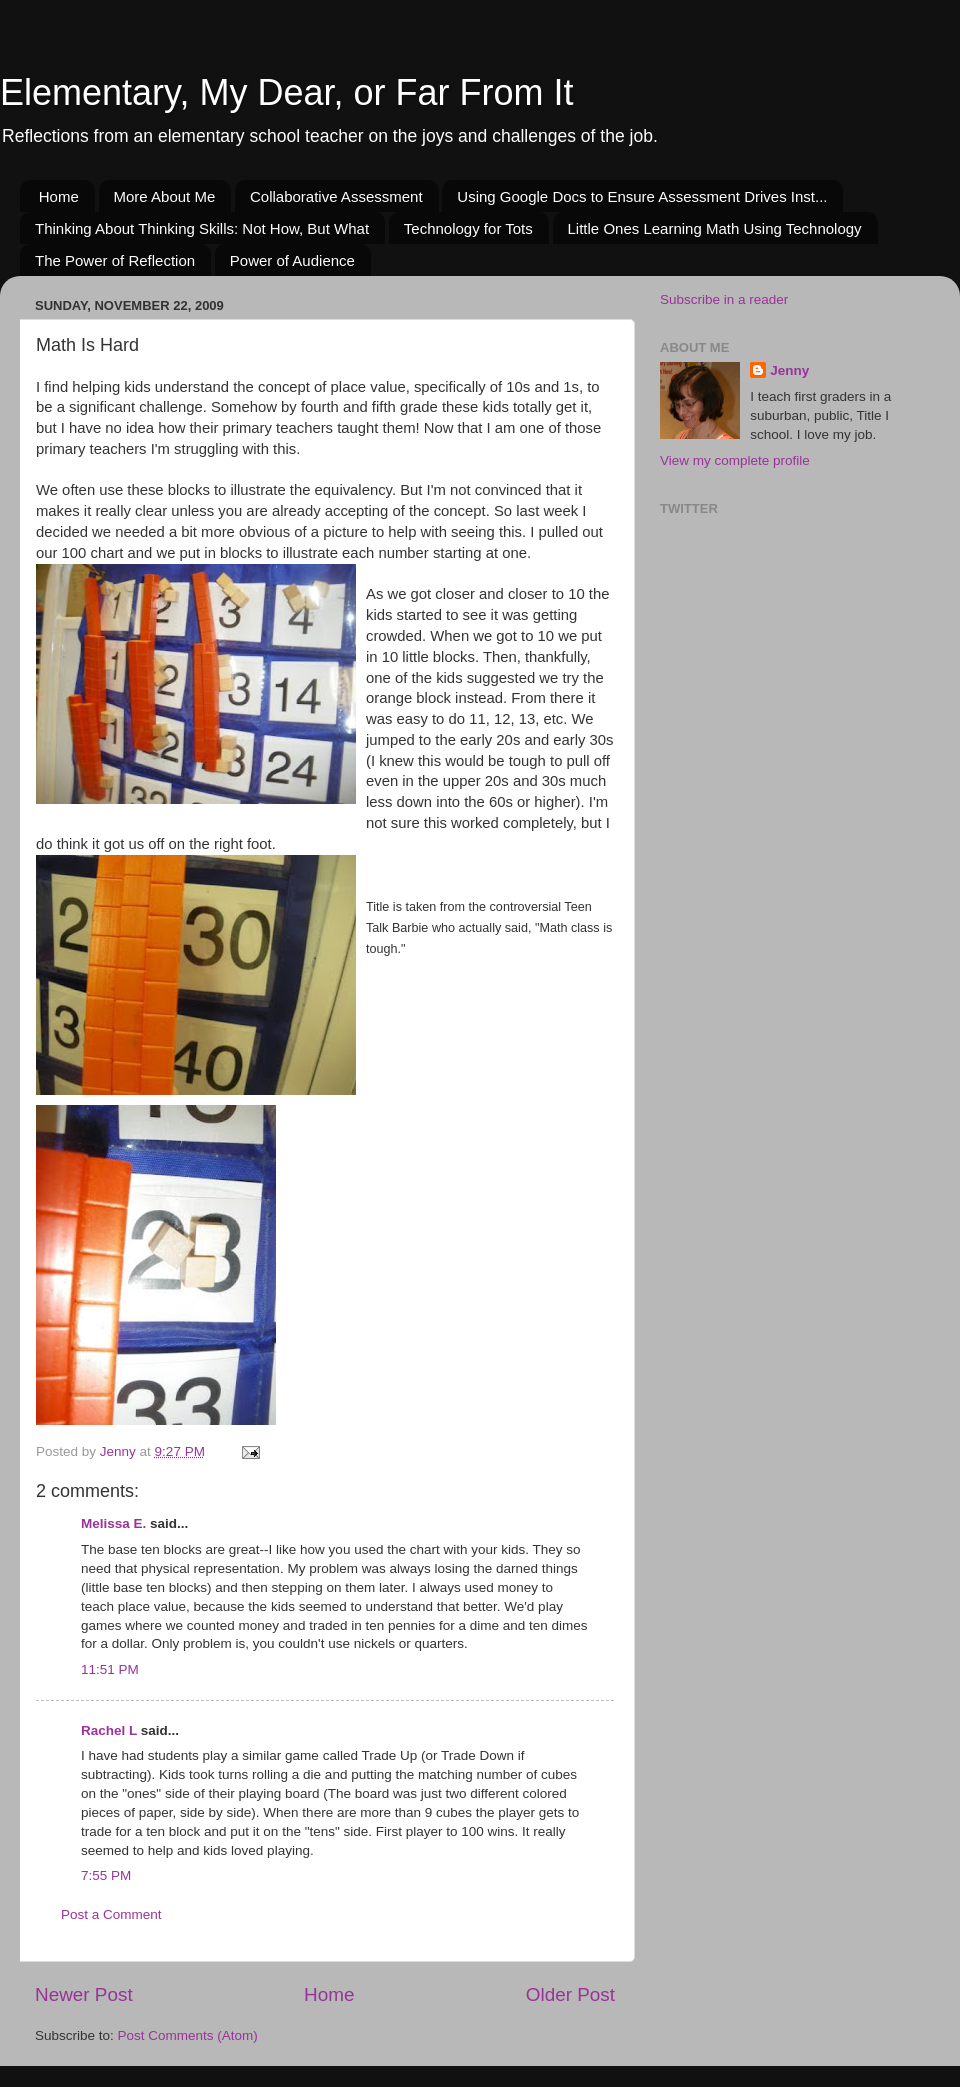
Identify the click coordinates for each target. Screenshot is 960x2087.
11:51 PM (110, 1669)
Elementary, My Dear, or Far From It (286, 92)
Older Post (570, 1994)
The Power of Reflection (115, 260)
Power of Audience (292, 260)
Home (59, 196)
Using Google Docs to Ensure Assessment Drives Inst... (642, 196)
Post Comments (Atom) (188, 2035)
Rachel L (109, 1730)
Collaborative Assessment (336, 196)
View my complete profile (735, 460)
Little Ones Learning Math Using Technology (715, 228)
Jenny (789, 370)
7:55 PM (106, 1875)
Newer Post (84, 1994)
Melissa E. (113, 1523)
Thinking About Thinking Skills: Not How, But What (202, 228)
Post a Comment (111, 1914)
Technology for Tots (468, 228)
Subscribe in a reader (724, 299)
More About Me (165, 196)
